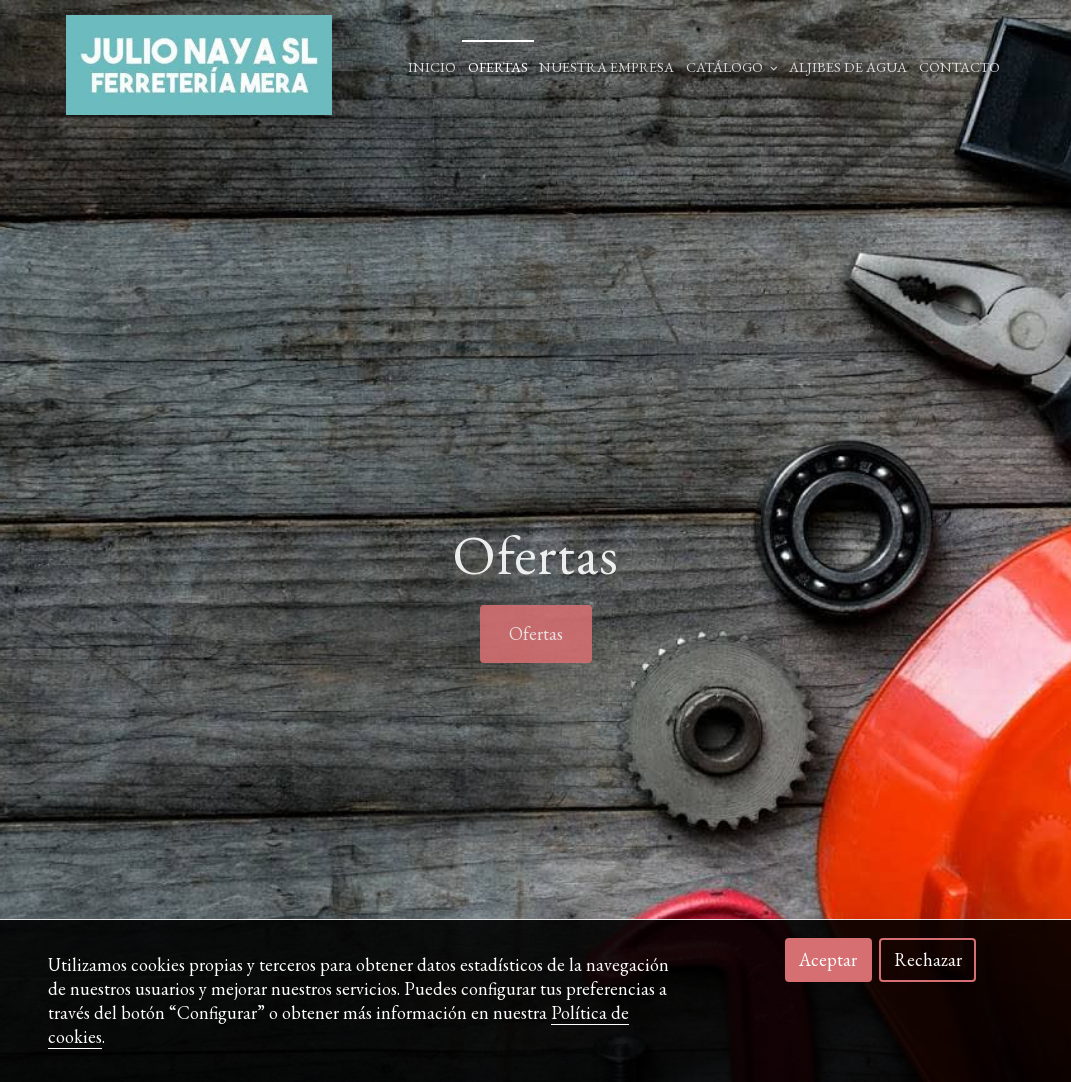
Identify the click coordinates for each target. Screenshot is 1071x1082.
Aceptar (828, 959)
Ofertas (498, 66)
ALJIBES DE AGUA (848, 66)
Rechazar (928, 959)
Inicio (432, 66)
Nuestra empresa (606, 66)
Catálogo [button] (732, 66)
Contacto (959, 66)
